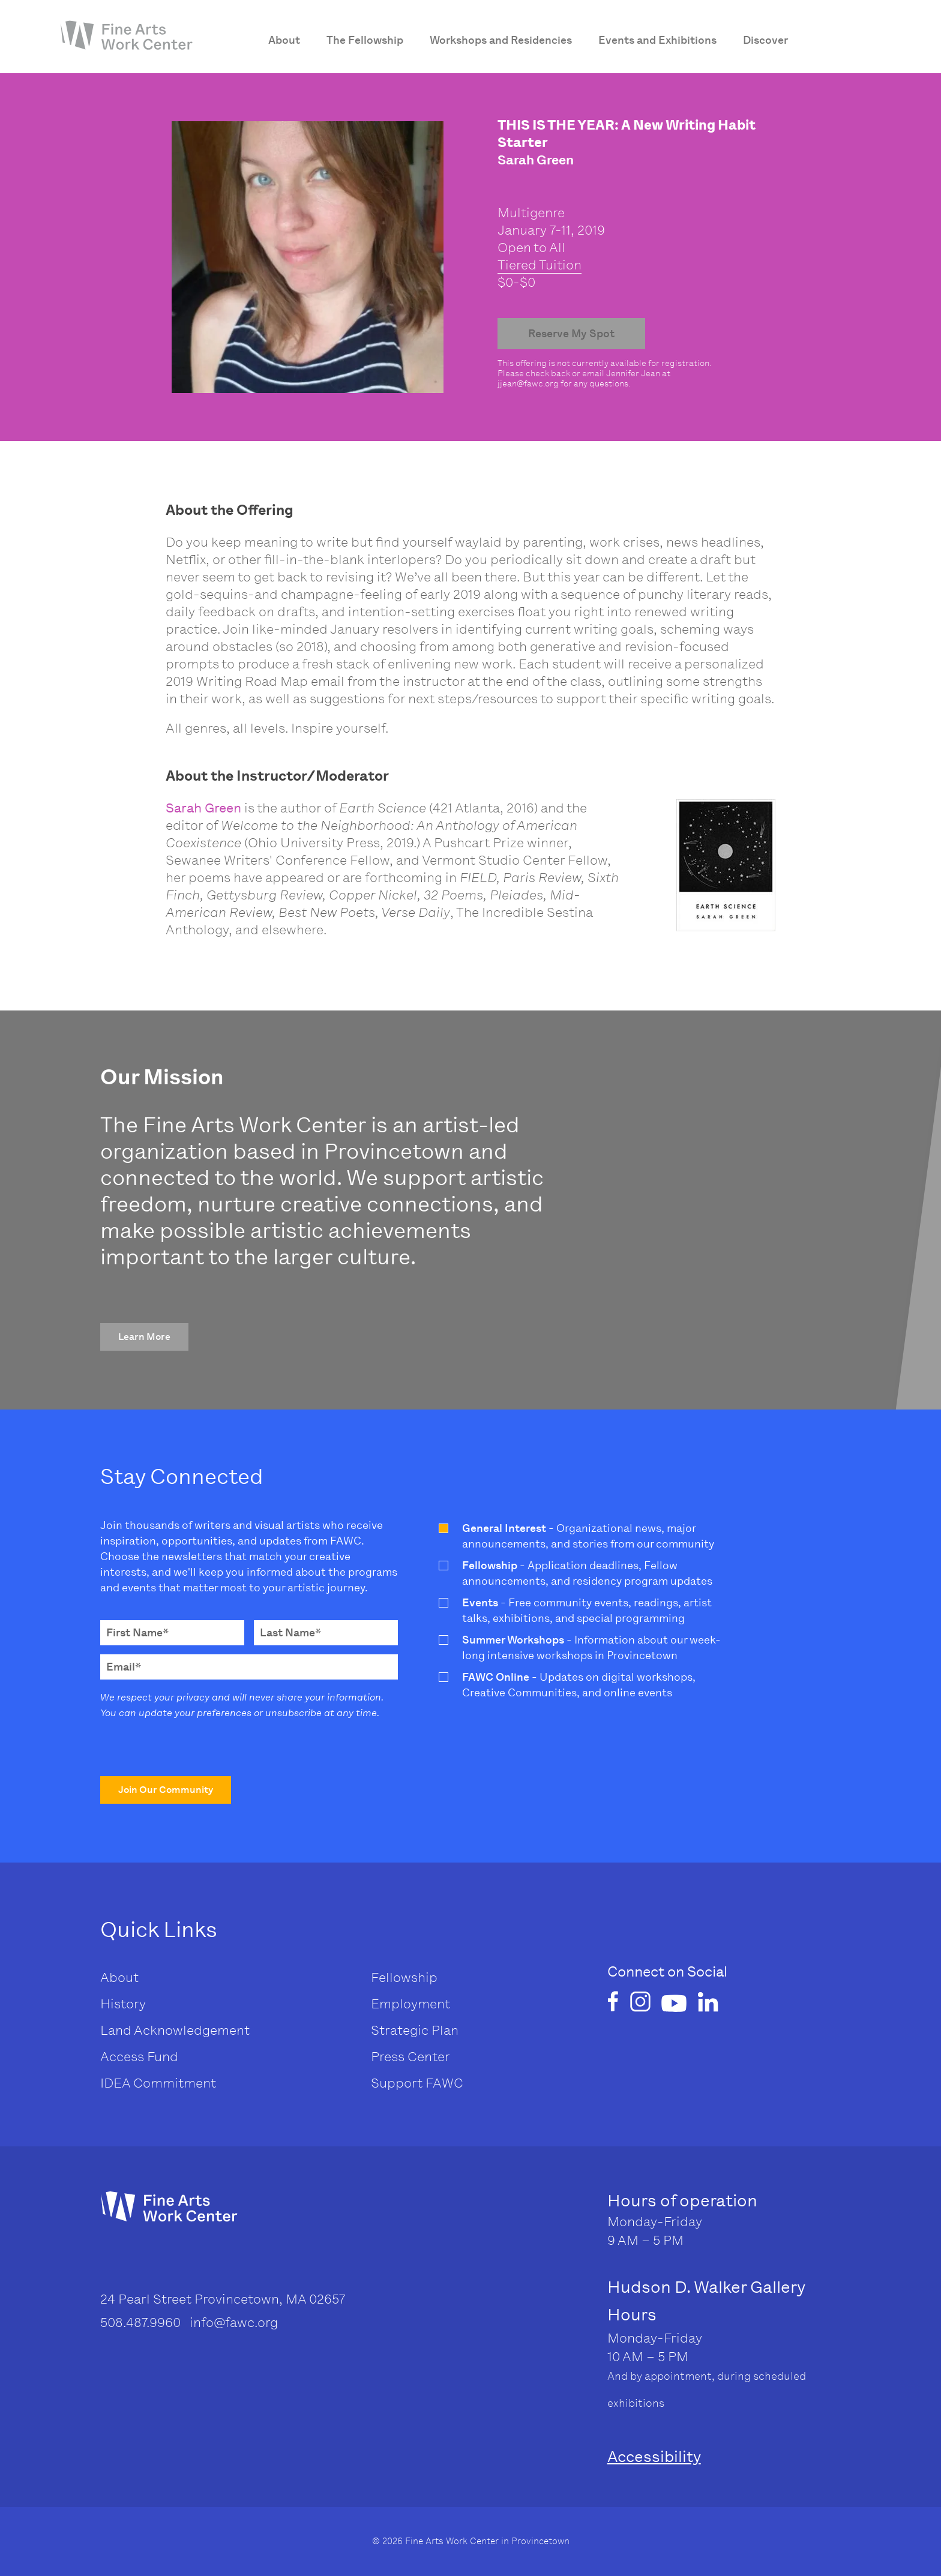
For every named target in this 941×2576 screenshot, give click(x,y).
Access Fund (139, 2057)
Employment (410, 2004)
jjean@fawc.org (528, 384)
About (119, 1977)
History (123, 2004)
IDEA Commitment (158, 2083)
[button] (144, 1337)
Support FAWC (417, 2083)
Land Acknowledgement (175, 2030)
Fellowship (404, 1977)
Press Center (410, 2057)
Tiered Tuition (540, 265)
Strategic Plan (414, 2030)
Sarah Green (203, 808)
